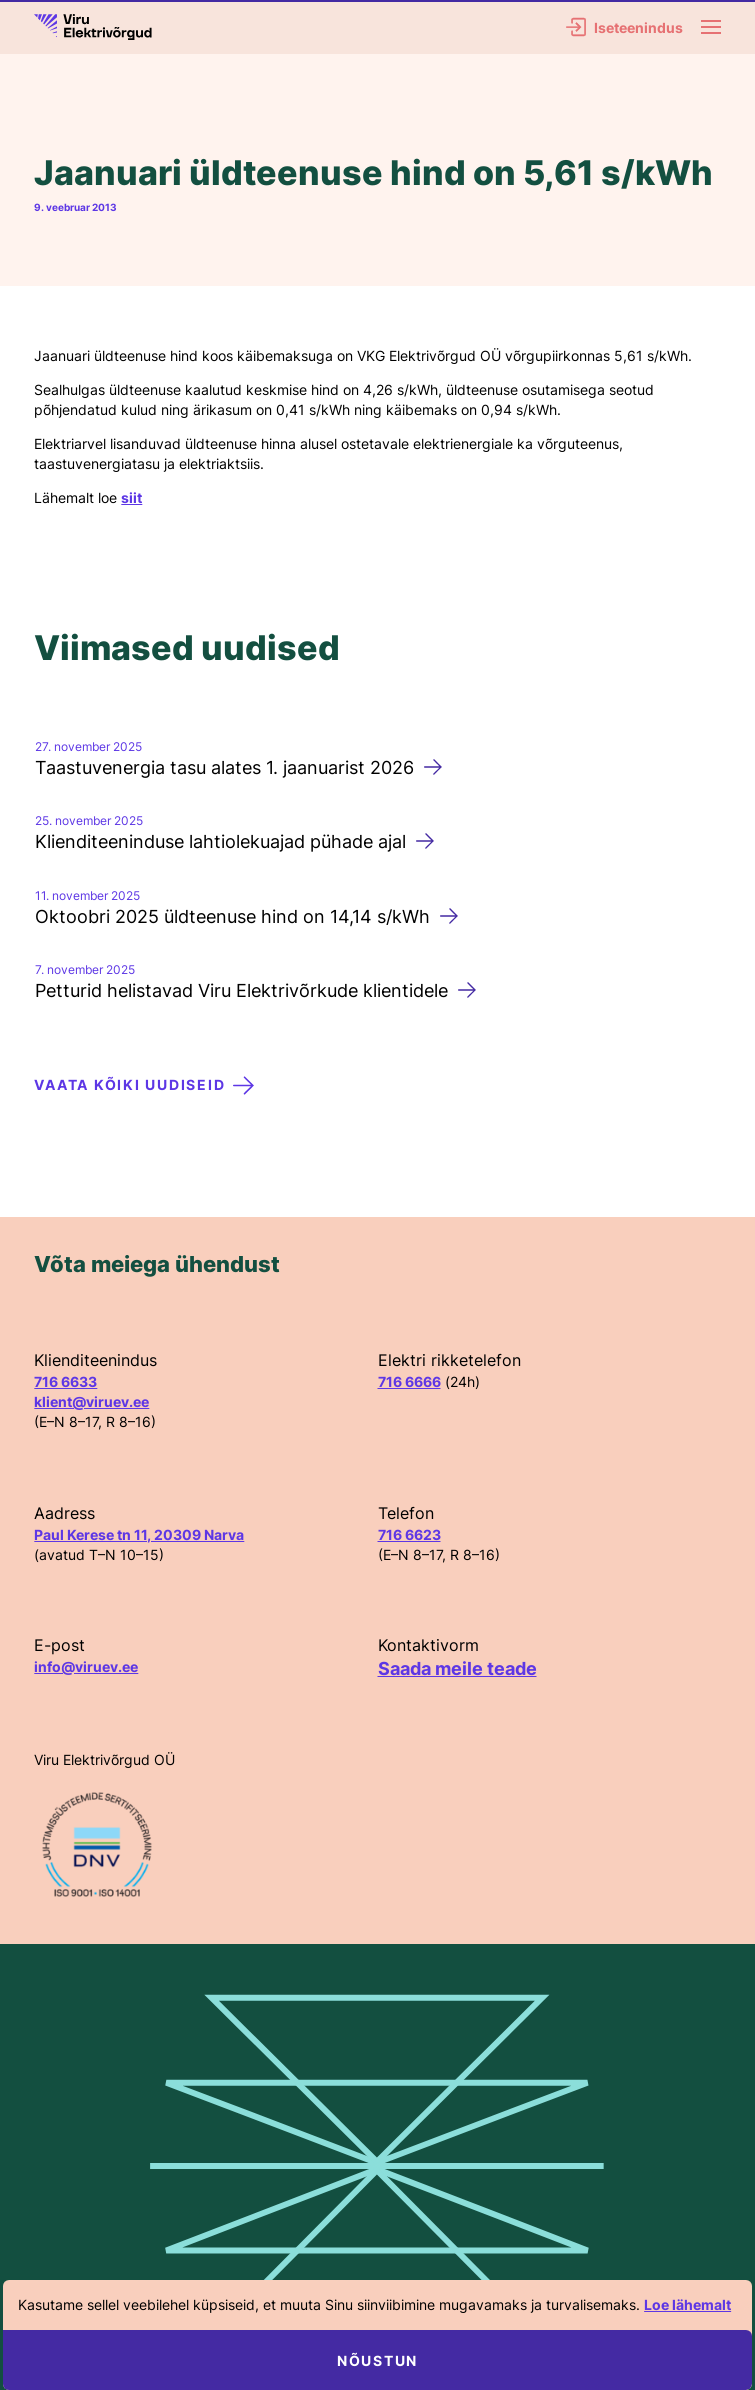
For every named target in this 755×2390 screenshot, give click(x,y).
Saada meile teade (457, 1668)
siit (131, 497)
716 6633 (65, 1381)
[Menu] (711, 27)
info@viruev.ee (86, 1666)
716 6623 (409, 1534)
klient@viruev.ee (91, 1401)
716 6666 (409, 1381)
